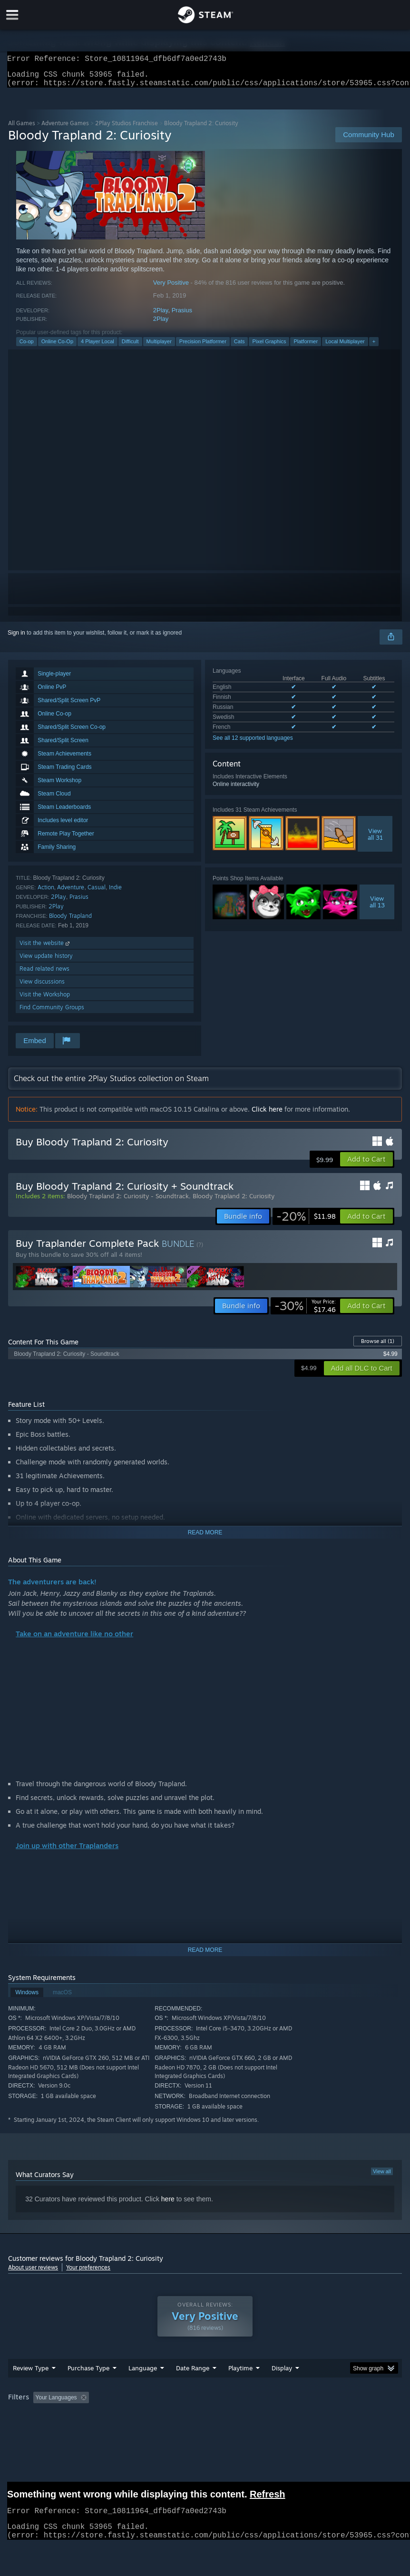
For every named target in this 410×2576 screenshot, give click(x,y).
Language (142, 2373)
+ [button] (373, 347)
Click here (267, 1115)
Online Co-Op (57, 347)
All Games (21, 128)
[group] (205, 2403)
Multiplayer (159, 347)
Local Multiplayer (345, 347)
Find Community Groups (52, 1012)
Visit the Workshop (45, 1000)
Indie (115, 892)
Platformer (305, 347)
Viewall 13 (377, 907)
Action (46, 892)
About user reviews (33, 2273)
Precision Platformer (202, 347)
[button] (366, 1165)
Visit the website (45, 948)
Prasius (182, 315)
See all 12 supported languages (253, 743)
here (168, 2204)
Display (282, 2373)
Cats (239, 347)
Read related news (44, 974)
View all (382, 2177)
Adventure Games (65, 128)
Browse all (377, 1346)
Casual (97, 892)
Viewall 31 (375, 840)
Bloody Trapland (70, 921)
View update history (46, 961)
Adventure (70, 892)
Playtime (240, 2373)
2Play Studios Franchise (126, 128)
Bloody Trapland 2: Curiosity (233, 1201)
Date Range (192, 2373)
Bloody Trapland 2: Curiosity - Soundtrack (128, 1201)
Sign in (16, 638)
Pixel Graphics (269, 347)
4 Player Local (97, 347)
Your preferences (88, 2273)
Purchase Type (88, 2373)
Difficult (130, 347)
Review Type (31, 2373)
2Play (160, 315)
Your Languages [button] (56, 2403)
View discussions (42, 987)
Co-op (27, 347)
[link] (306, 1222)
